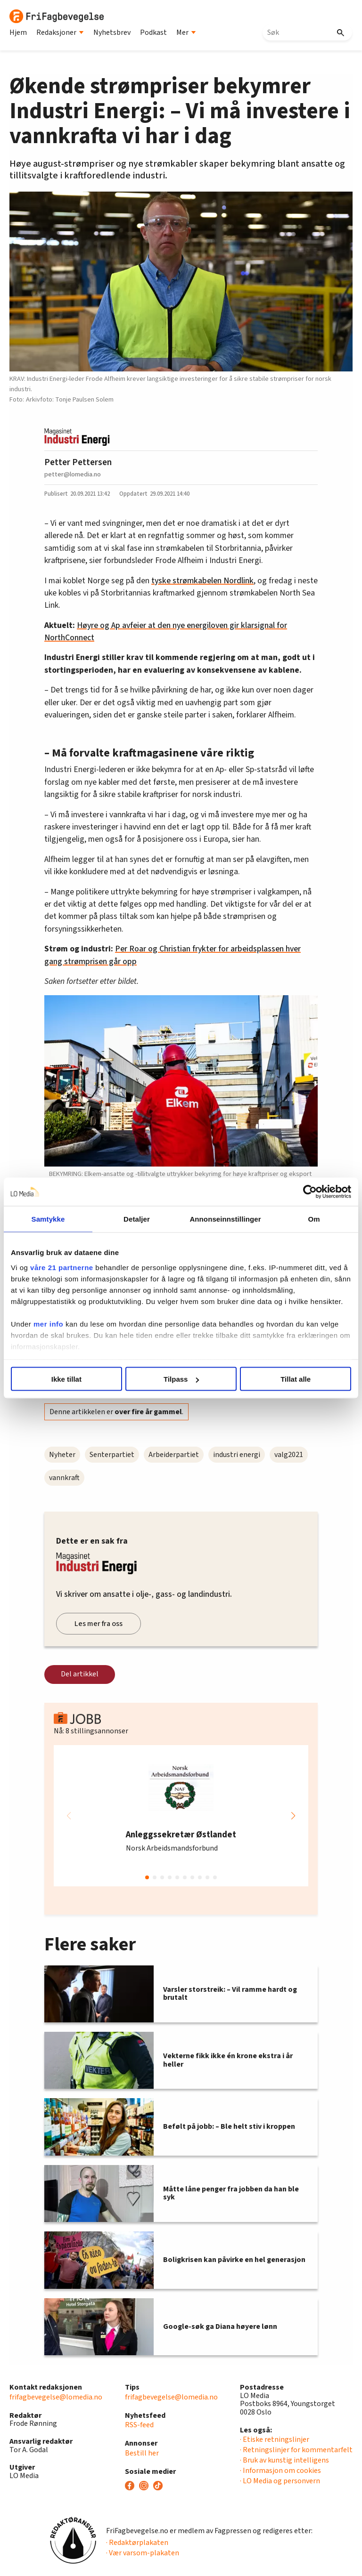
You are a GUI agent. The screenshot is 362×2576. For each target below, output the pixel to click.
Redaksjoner (60, 32)
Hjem (18, 32)
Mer (186, 32)
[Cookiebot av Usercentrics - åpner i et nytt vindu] (310, 1192)
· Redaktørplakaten (137, 2542)
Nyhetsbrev (112, 32)
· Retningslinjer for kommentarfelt (296, 2450)
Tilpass (181, 1379)
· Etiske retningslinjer (274, 2439)
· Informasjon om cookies (280, 2470)
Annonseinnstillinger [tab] (225, 1219)
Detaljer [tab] (136, 1219)
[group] (181, 1815)
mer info (48, 1324)
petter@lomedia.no (72, 474)
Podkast (153, 32)
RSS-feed (139, 2425)
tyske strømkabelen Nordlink (202, 581)
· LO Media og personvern (280, 2481)
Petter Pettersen (78, 462)
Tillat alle (295, 1379)
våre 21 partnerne (61, 1267)
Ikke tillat (66, 1379)
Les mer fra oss (98, 1623)
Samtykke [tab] (48, 1219)
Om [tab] (314, 1219)
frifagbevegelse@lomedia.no (55, 2397)
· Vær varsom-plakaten (142, 2553)
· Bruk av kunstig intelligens (284, 2460)
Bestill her (142, 2453)
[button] (293, 1815)
